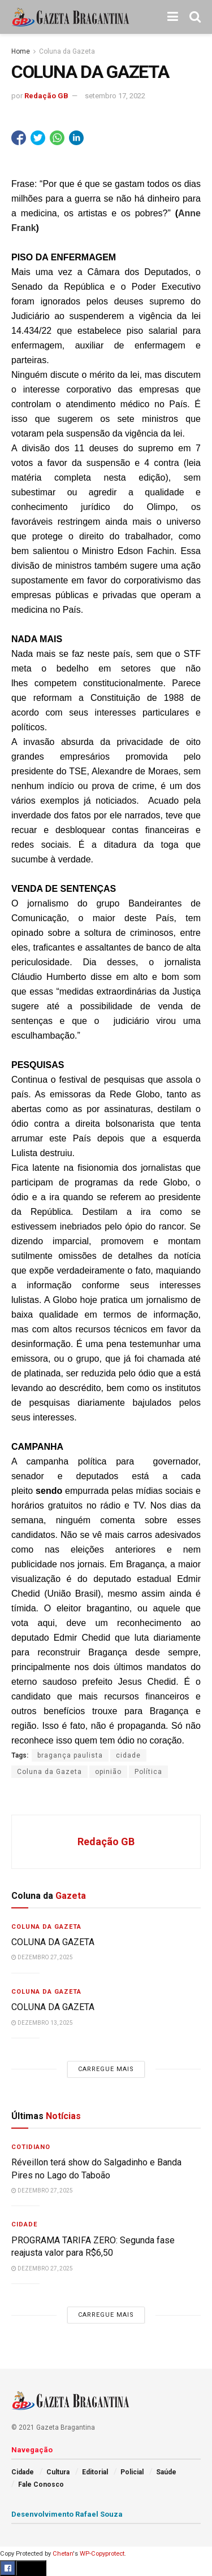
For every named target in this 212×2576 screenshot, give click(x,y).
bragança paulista (70, 1755)
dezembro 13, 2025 (42, 2023)
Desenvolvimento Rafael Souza (67, 2514)
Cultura (58, 2472)
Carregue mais (106, 2069)
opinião (108, 1772)
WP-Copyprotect (102, 2553)
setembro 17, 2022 (115, 95)
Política (148, 1772)
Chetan (63, 2553)
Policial (132, 2472)
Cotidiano (30, 2147)
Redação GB (46, 95)
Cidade (24, 2224)
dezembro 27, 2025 (42, 1957)
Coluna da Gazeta (67, 51)
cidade (128, 1755)
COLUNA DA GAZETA (54, 1942)
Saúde (166, 2472)
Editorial (95, 2472)
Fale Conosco (41, 2484)
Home (20, 51)
